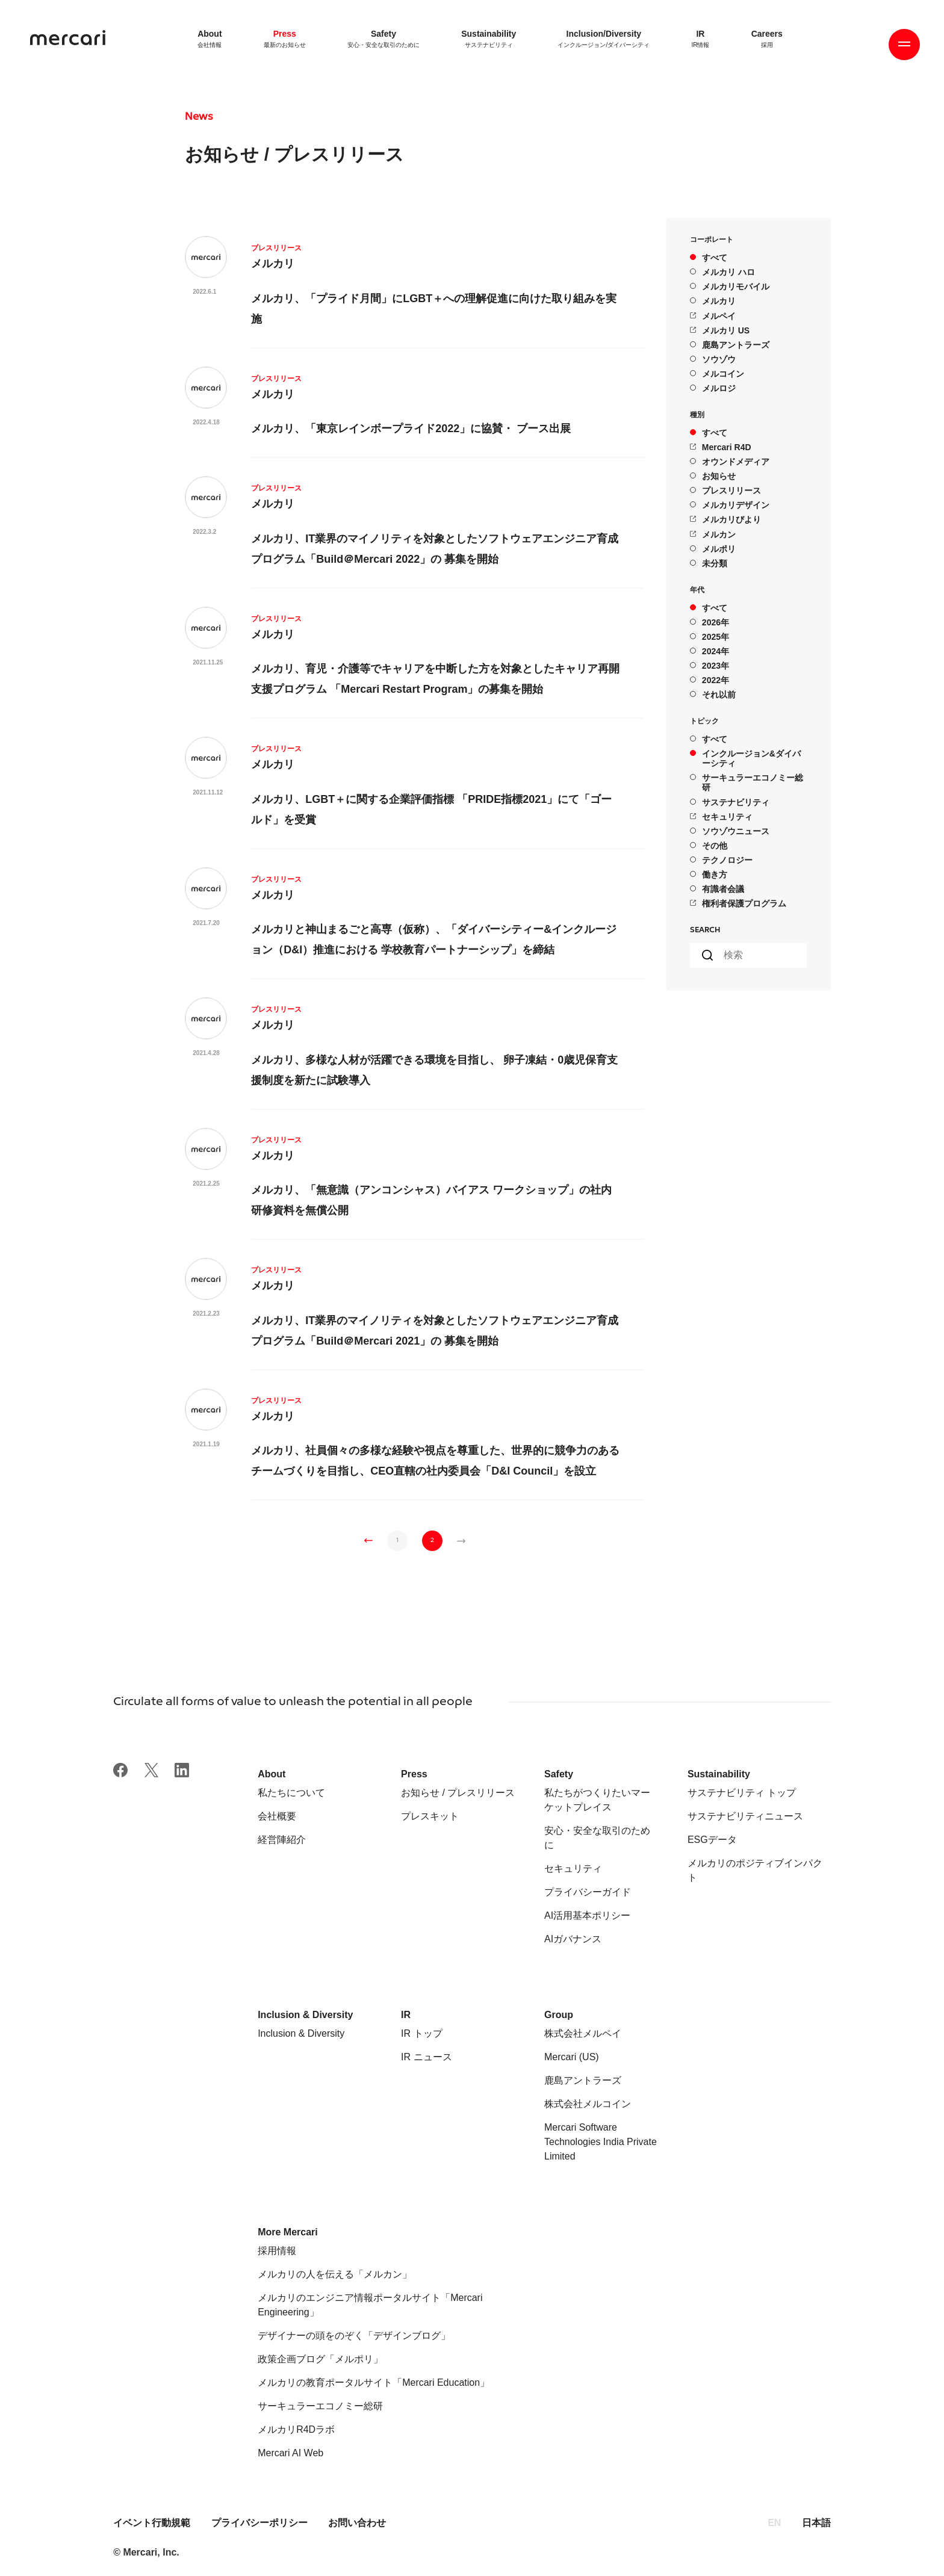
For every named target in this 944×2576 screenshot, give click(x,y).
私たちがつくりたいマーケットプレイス (597, 1800)
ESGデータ (712, 1839)
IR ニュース (426, 2057)
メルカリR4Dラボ (296, 2429)
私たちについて (291, 1793)
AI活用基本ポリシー (587, 1915)
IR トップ (421, 2033)
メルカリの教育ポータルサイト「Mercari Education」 (373, 2382)
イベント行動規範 (153, 2523)
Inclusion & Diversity (301, 2033)
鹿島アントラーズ (582, 2080)
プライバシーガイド (587, 1892)
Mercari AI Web (290, 2453)
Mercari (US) (571, 2057)
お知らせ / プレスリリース (458, 1793)
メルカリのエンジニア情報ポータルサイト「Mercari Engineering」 (370, 2305)
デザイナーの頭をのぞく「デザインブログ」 (354, 2335)
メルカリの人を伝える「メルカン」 (335, 2274)
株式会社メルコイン (587, 2104)
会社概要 (277, 1816)
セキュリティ (573, 1868)
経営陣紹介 (282, 1839)
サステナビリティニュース (745, 1816)
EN (774, 2523)
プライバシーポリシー (259, 2523)
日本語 (816, 2523)
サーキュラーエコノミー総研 (320, 2406)
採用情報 (277, 2251)
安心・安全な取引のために (597, 1837)
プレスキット (430, 1816)
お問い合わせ (357, 2523)
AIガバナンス (572, 1939)
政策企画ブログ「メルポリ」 (320, 2359)
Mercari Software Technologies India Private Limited (600, 2141)
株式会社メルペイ (582, 2033)
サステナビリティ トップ (742, 1793)
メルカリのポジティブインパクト (755, 1870)
